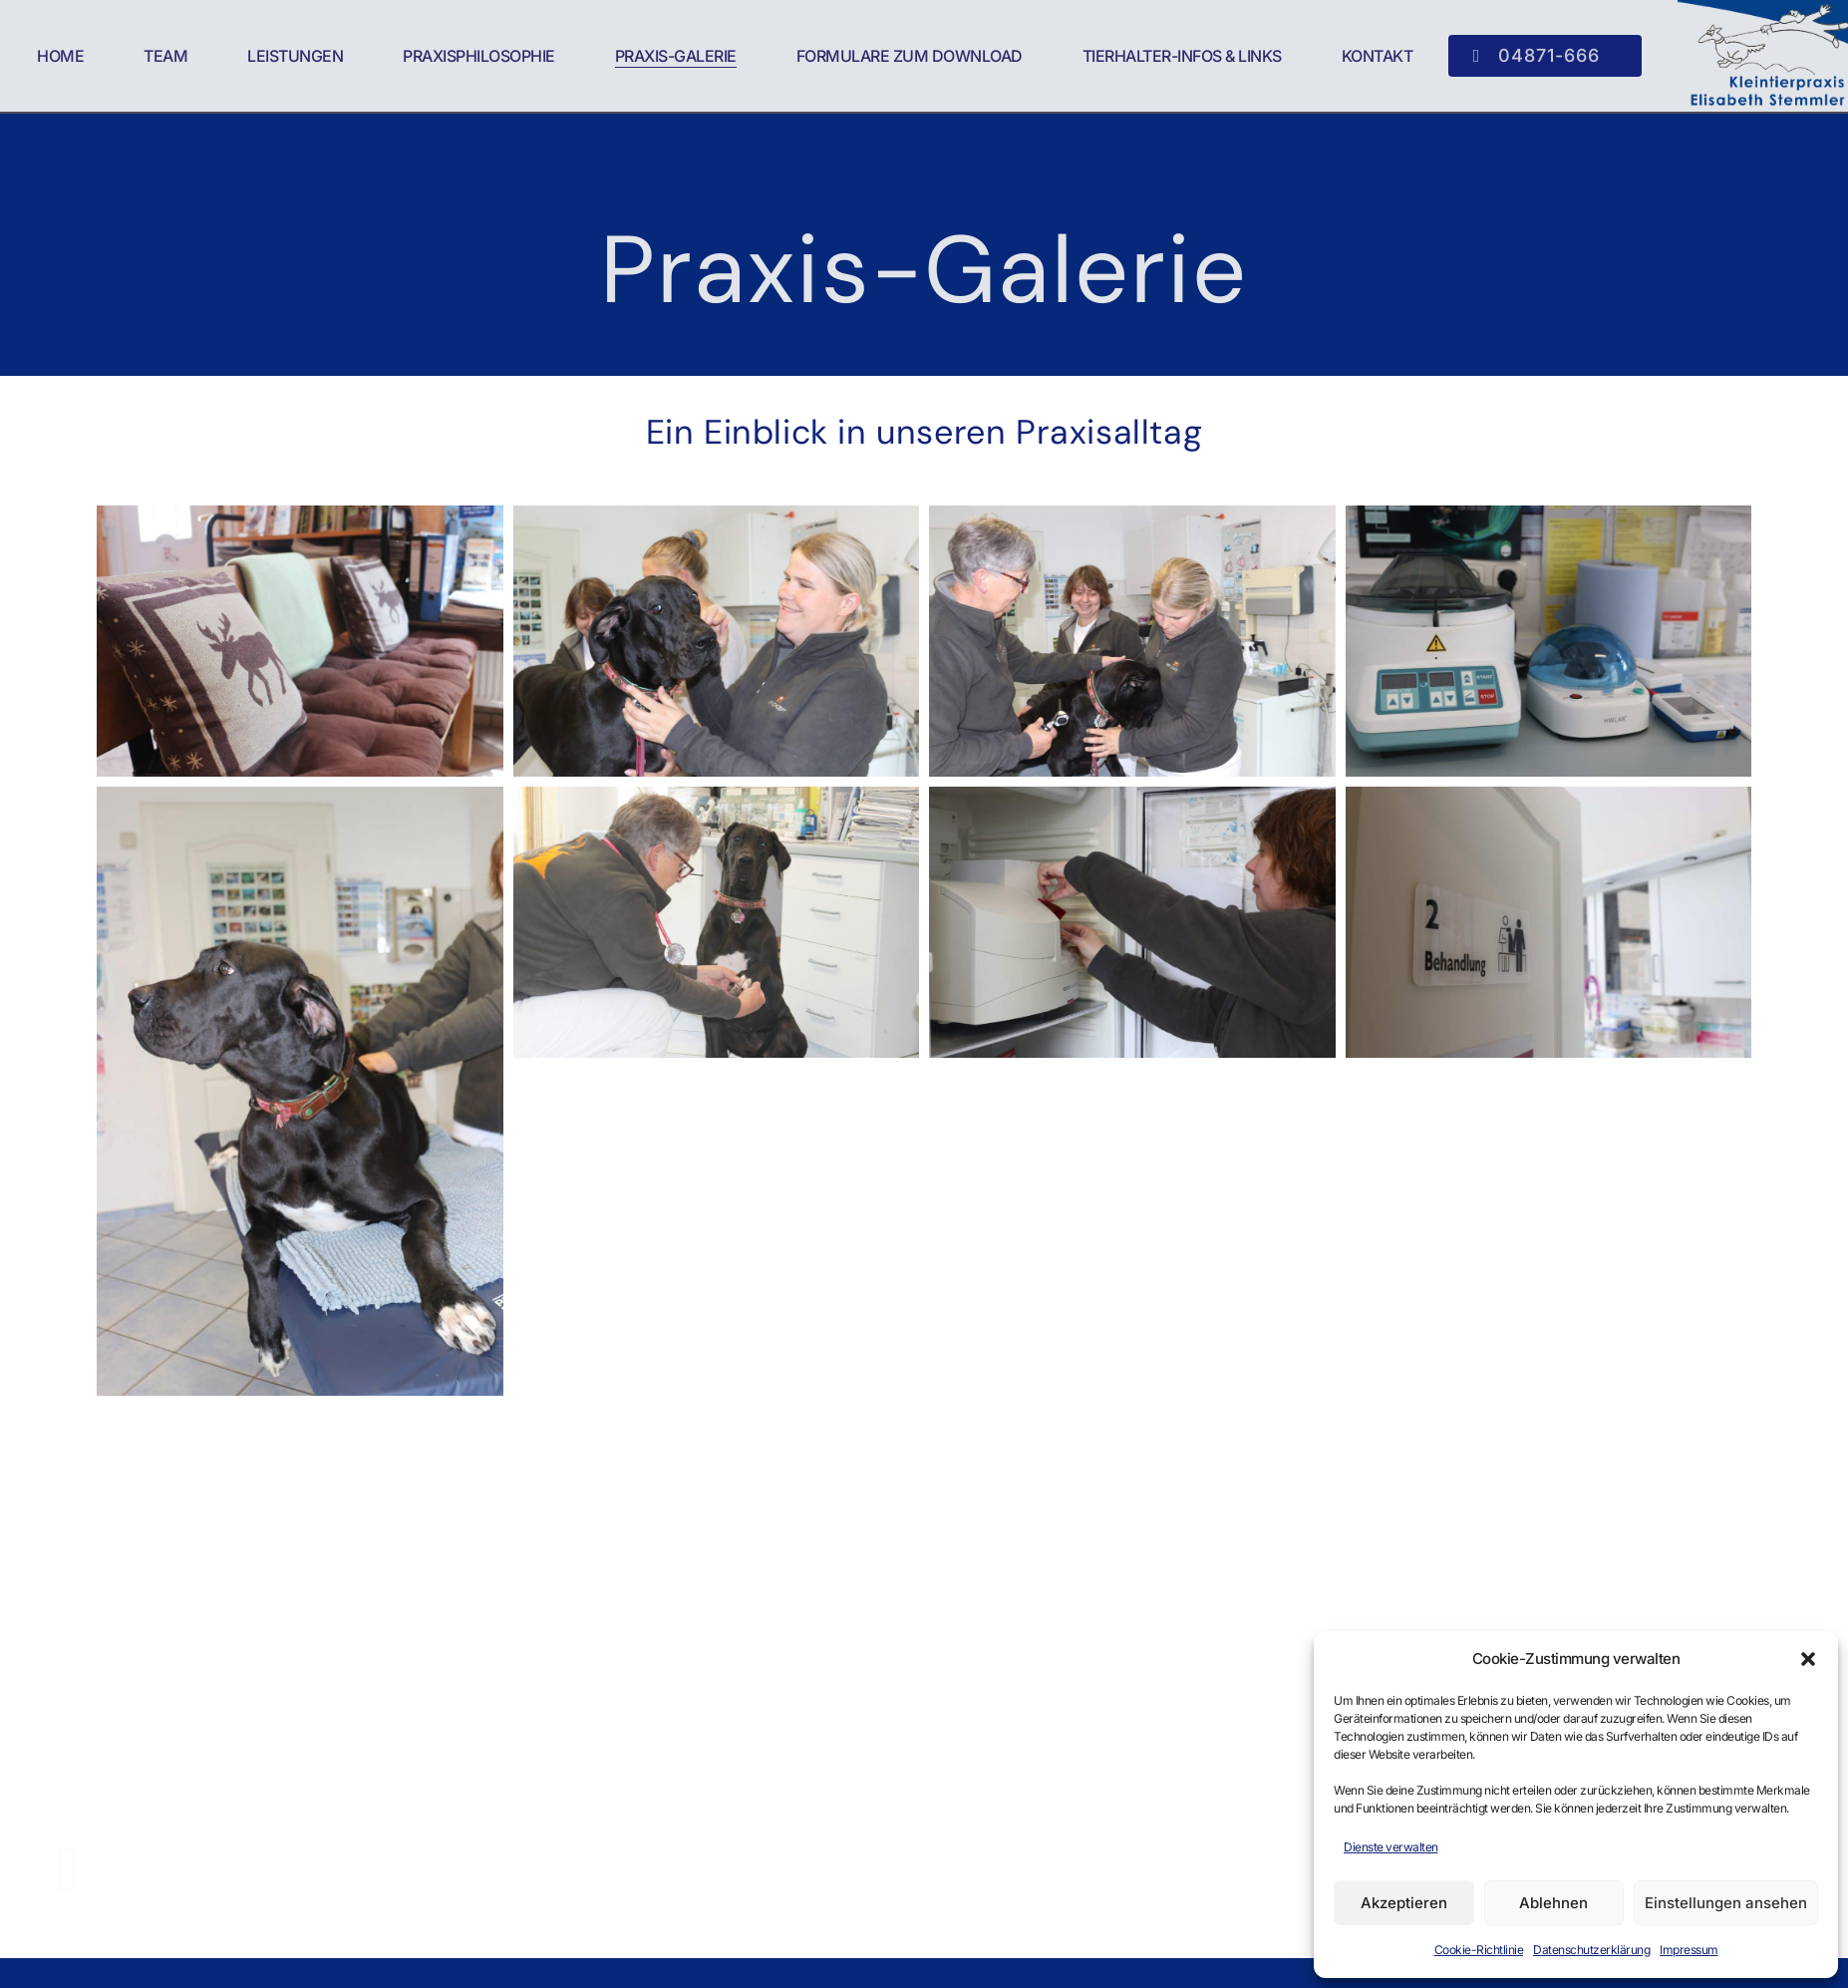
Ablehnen (1553, 1902)
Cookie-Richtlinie (1479, 1949)
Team (165, 56)
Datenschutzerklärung (1591, 1949)
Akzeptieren (1404, 1902)
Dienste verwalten (1391, 1846)
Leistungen (295, 56)
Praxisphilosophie (479, 56)
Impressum (1689, 1949)
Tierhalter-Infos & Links (1182, 56)
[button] (1808, 1659)
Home (60, 56)
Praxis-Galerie (676, 56)
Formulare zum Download (909, 56)
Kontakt (1377, 56)
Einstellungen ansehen (1726, 1902)
